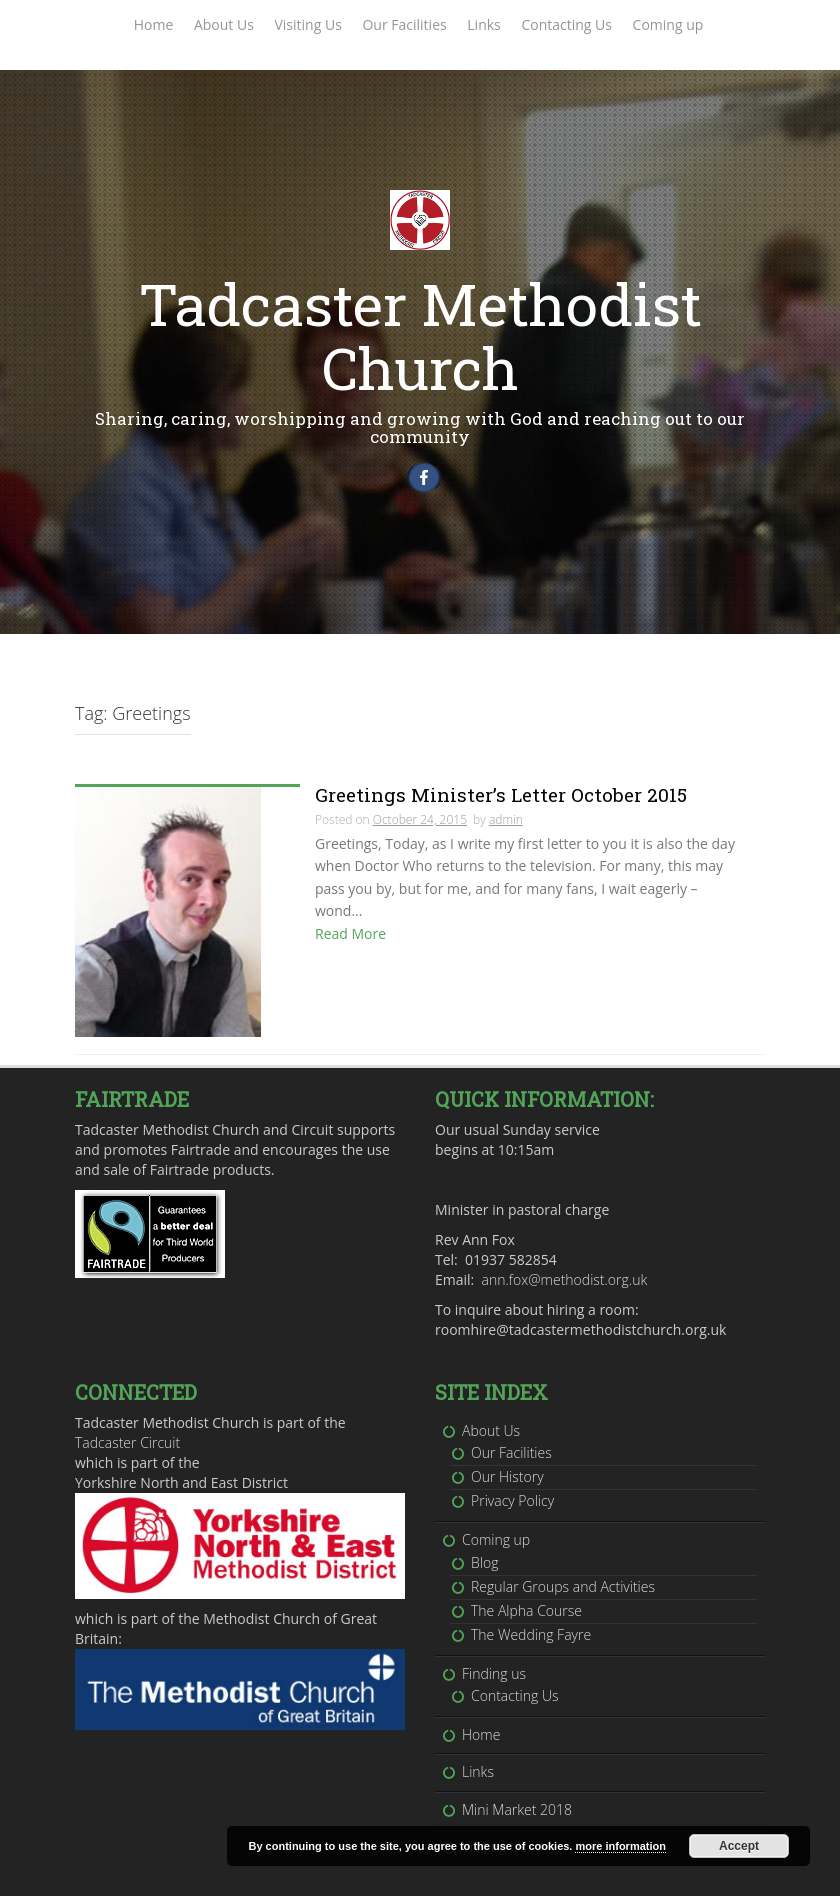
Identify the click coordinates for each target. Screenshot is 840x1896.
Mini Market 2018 (517, 1768)
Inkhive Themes (291, 1872)
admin (506, 826)
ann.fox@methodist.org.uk (565, 1238)
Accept (739, 1846)
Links (483, 24)
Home (154, 24)
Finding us (494, 1632)
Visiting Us (307, 24)
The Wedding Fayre (531, 1593)
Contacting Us (566, 24)
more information (620, 1846)
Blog (484, 1520)
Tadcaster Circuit (127, 1401)
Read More (350, 940)
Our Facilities (404, 24)
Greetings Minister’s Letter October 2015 (501, 801)
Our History (507, 1435)
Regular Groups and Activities (563, 1545)
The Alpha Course (526, 1569)
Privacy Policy (512, 1459)
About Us (224, 24)
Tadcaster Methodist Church (420, 335)
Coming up (668, 24)
